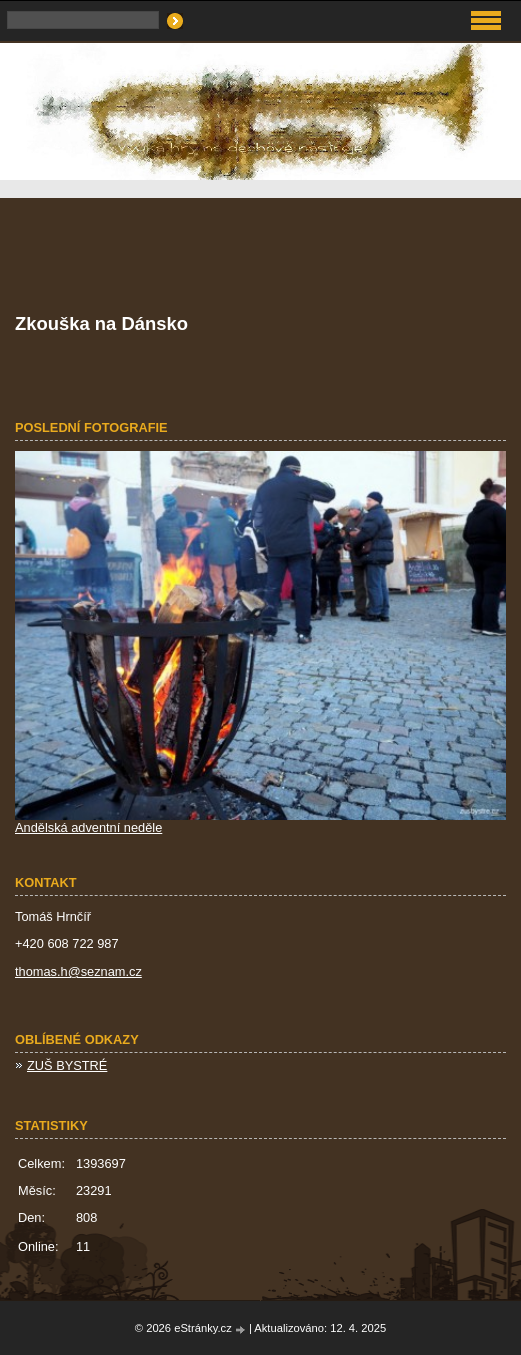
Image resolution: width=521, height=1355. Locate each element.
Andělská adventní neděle (88, 827)
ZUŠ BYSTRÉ (67, 1065)
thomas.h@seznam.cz (78, 971)
